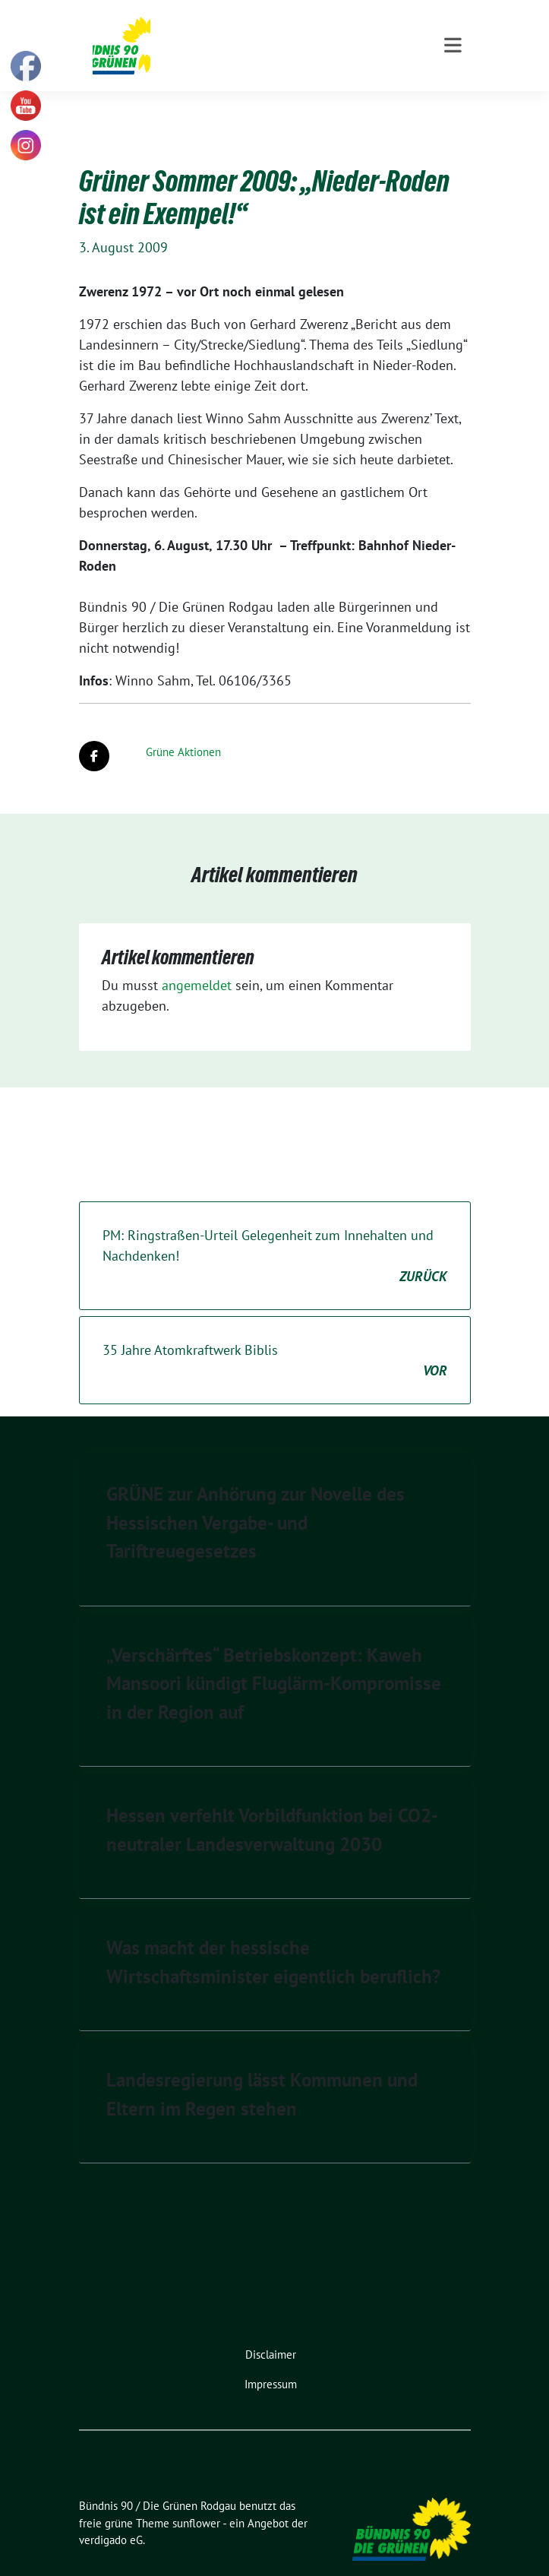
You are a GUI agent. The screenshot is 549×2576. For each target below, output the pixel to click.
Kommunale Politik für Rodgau (263, 51)
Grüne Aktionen (183, 728)
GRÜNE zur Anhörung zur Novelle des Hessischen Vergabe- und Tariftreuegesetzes (255, 1499)
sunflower (196, 2499)
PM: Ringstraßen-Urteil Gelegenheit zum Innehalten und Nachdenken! (275, 1233)
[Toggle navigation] (453, 106)
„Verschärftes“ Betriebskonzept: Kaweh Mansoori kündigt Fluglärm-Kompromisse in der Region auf (273, 1660)
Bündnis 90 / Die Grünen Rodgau (274, 31)
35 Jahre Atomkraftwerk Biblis (275, 1337)
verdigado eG (111, 2516)
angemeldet (197, 961)
